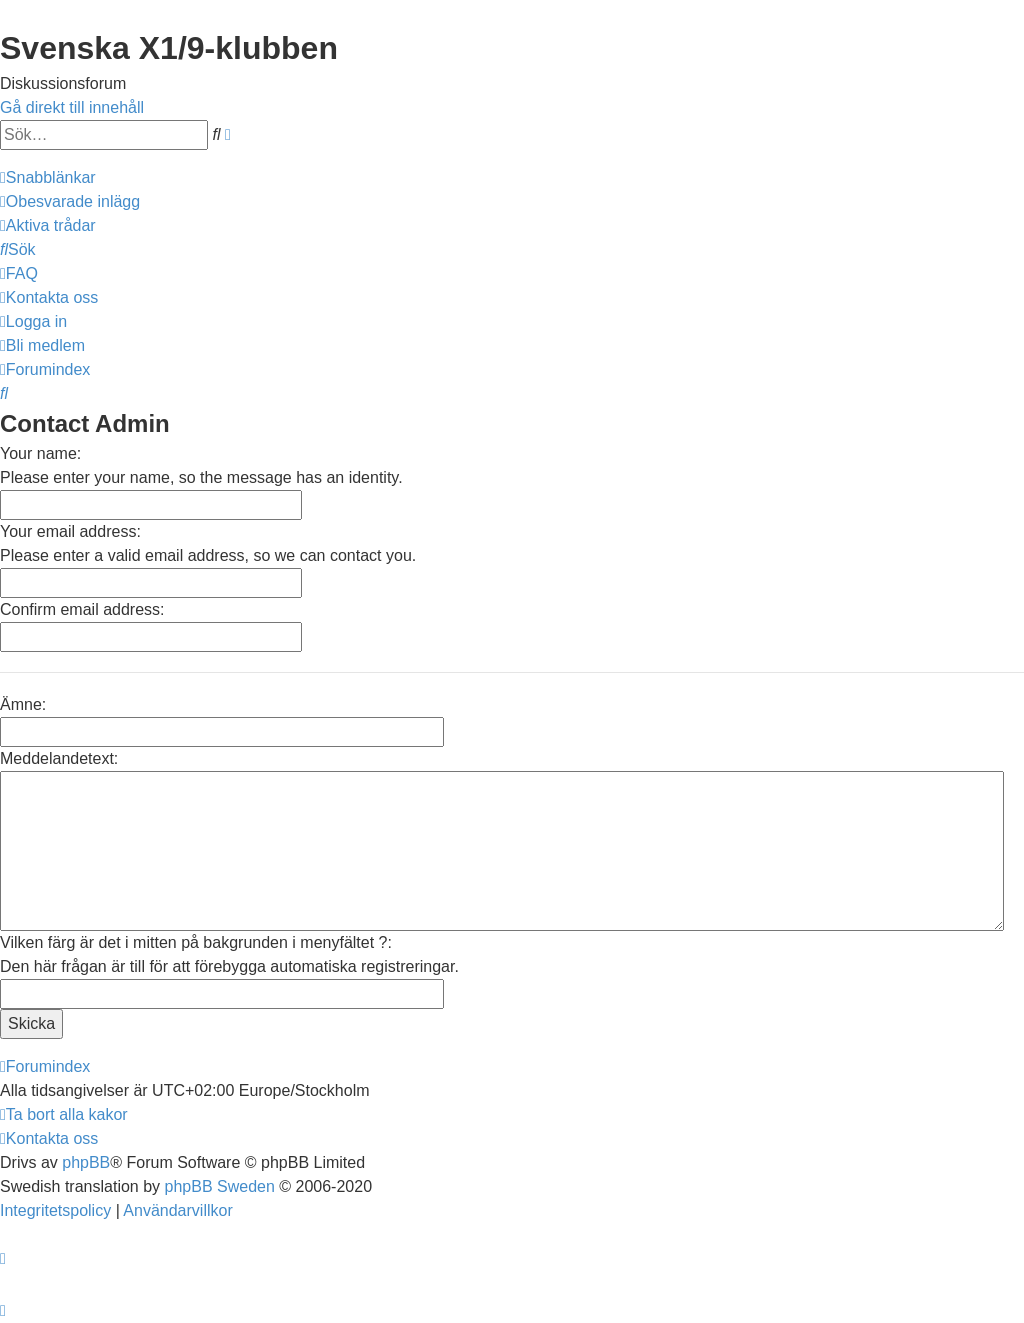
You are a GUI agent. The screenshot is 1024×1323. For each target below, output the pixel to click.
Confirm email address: (82, 609)
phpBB (86, 1162)
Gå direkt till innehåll (72, 107)
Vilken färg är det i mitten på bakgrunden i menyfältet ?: (196, 942)
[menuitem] (70, 201)
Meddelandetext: (59, 758)
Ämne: (23, 704)
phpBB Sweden (220, 1186)
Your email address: (70, 531)
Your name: (40, 453)
